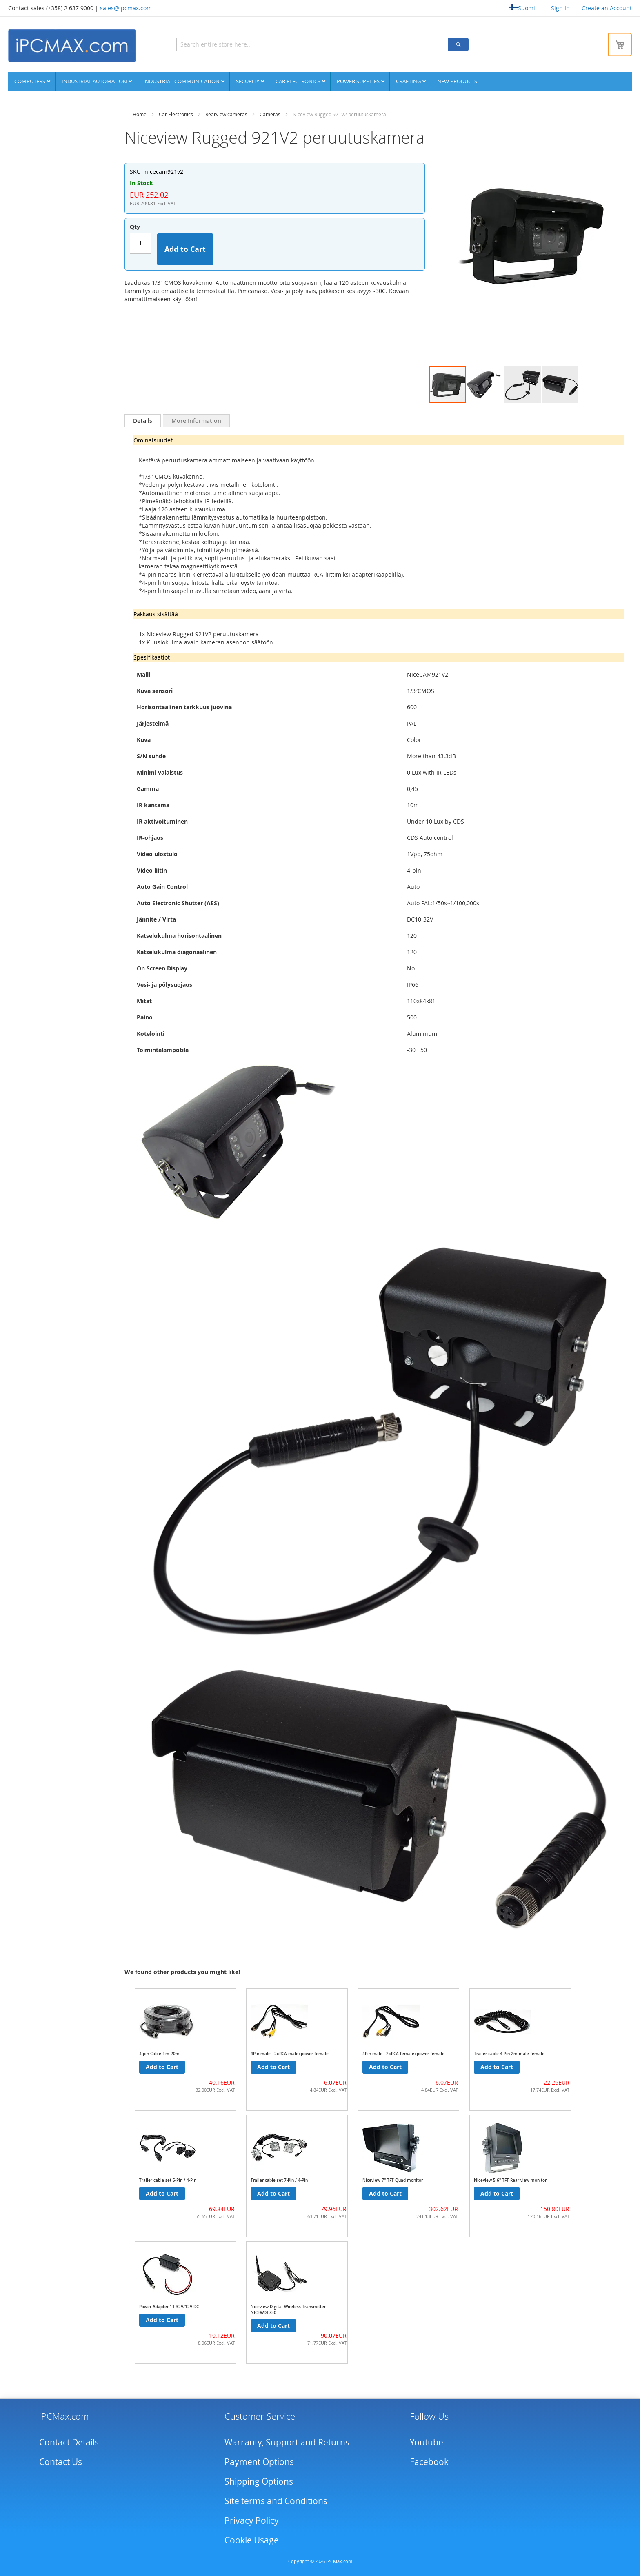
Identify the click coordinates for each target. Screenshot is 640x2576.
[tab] (142, 419)
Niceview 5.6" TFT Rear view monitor (510, 2180)
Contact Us (60, 2461)
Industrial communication (182, 80)
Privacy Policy (251, 2519)
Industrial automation (95, 80)
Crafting (409, 80)
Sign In (560, 8)
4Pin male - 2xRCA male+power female (290, 2053)
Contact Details (69, 2441)
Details (142, 420)
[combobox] (275, 44)
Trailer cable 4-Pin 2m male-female (509, 2053)
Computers (30, 80)
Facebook (429, 2461)
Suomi (522, 8)
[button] (485, 384)
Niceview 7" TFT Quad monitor (392, 2180)
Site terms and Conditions (275, 2500)
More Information (196, 420)
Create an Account (607, 8)
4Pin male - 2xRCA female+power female (403, 2053)
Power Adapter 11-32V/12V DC (169, 2306)
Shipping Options (258, 2480)
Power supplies (359, 80)
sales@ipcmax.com (126, 8)
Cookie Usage (251, 2539)
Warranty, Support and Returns (286, 2441)
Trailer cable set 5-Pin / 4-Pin (167, 2180)
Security (248, 80)
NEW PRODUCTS (457, 80)
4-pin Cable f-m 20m (159, 2053)
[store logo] (71, 45)
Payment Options (259, 2461)
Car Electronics (299, 80)
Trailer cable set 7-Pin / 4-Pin (279, 2180)
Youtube (426, 2441)
